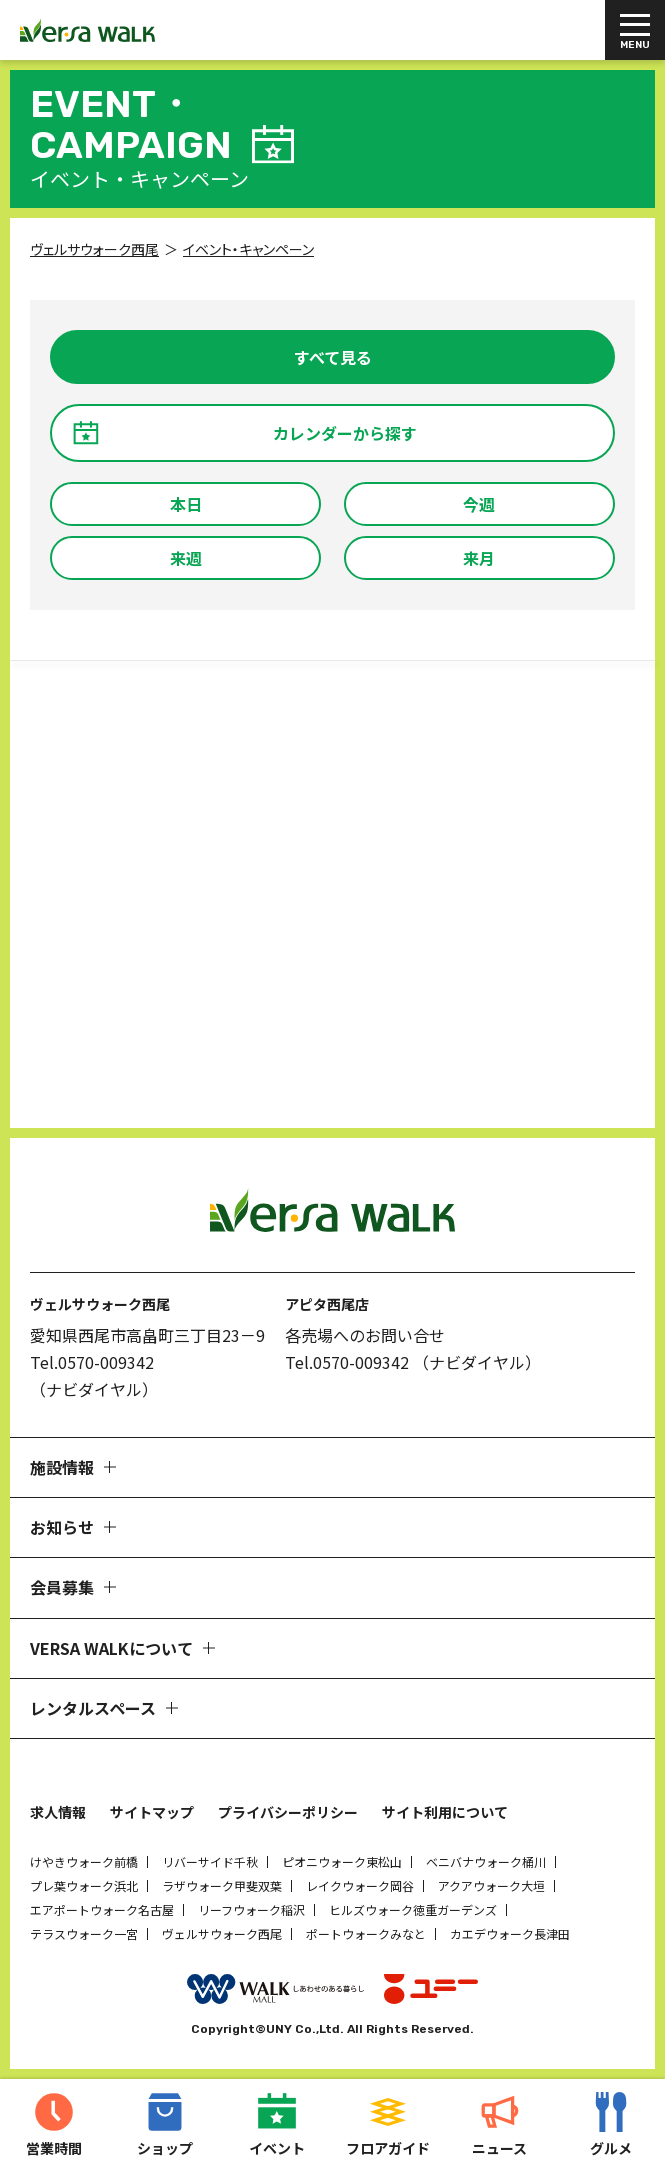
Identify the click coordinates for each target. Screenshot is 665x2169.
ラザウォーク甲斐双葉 (222, 1885)
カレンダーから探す (345, 433)
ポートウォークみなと (366, 1933)
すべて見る (333, 357)
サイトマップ (152, 1812)
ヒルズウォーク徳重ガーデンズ (413, 1909)
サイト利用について (445, 1812)
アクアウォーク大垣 (491, 1885)
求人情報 (58, 1812)
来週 (186, 558)
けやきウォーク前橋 (84, 1861)
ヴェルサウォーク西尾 (222, 1933)
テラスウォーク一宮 (84, 1933)
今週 (479, 504)
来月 (479, 558)
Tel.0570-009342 (92, 1362)
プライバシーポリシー (288, 1812)
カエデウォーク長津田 (510, 1933)
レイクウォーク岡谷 (360, 1885)
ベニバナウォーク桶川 (486, 1861)
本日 (186, 504)
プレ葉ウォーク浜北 (84, 1885)
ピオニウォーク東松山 (342, 1861)
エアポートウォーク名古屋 (102, 1909)
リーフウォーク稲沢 (251, 1909)
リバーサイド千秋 (210, 1861)
